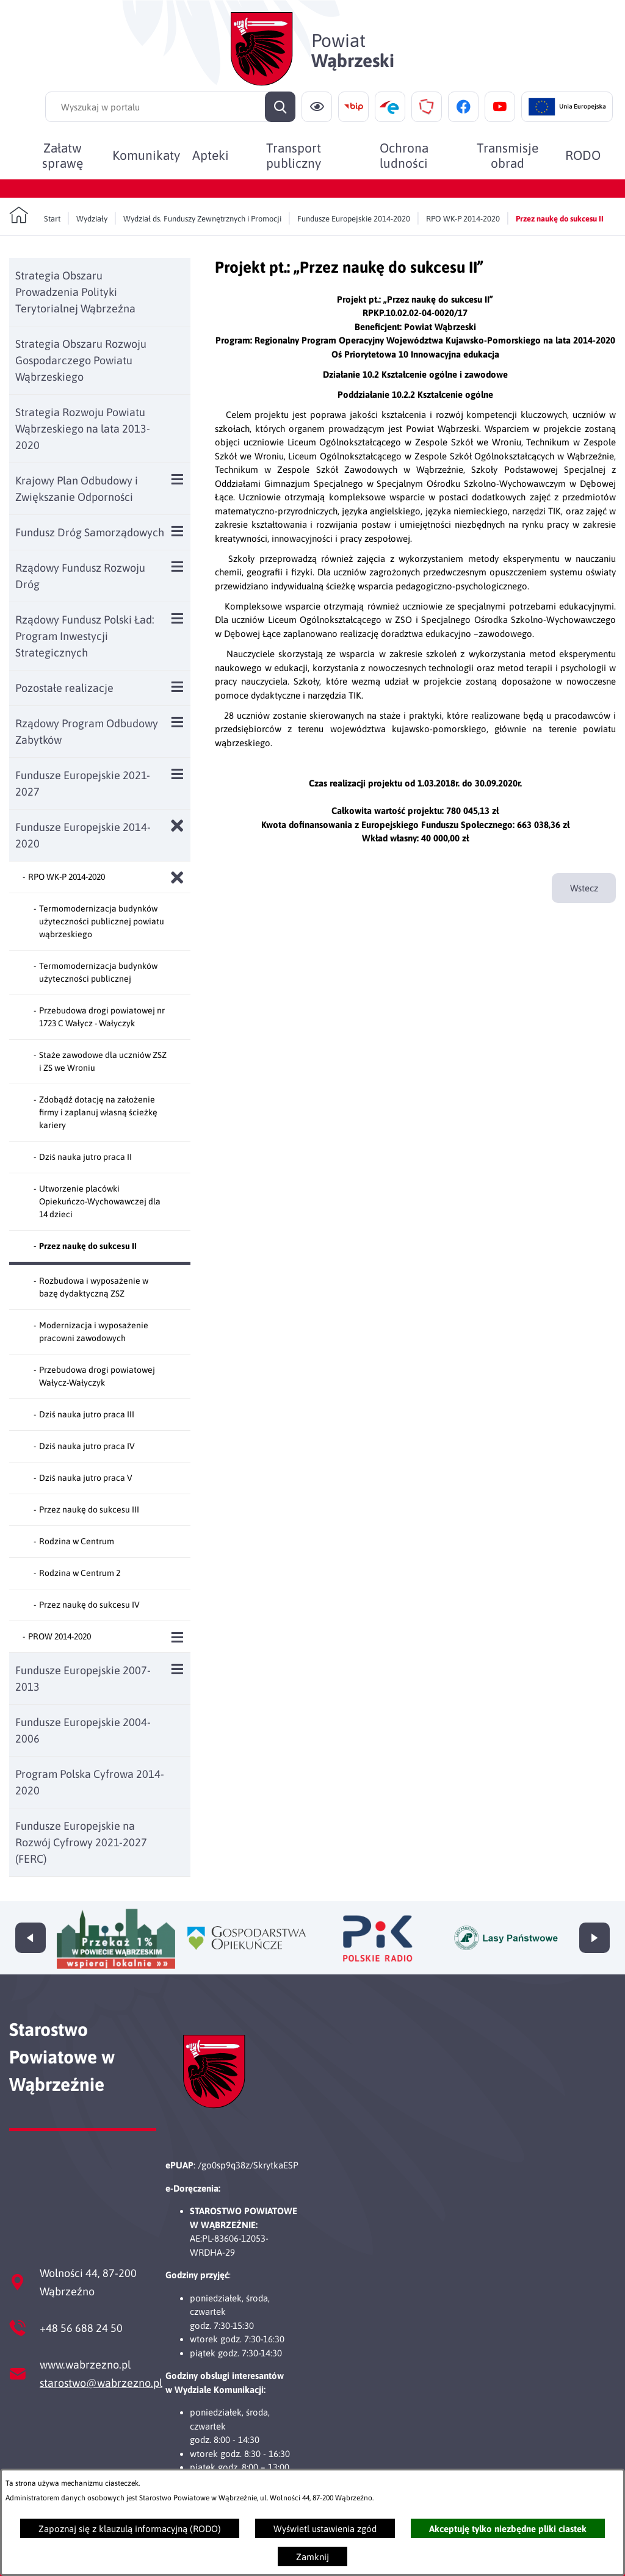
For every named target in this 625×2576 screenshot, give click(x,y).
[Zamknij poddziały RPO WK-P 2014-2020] (177, 878)
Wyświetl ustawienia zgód (325, 2529)
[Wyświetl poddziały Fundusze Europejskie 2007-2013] (177, 1669)
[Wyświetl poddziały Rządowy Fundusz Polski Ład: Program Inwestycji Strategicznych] (177, 618)
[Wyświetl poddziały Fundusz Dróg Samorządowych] (177, 531)
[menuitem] (62, 155)
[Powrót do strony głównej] (34, 215)
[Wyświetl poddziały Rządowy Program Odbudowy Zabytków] (177, 722)
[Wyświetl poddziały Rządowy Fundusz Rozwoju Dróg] (177, 566)
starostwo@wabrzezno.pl (101, 2382)
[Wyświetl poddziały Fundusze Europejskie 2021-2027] (177, 774)
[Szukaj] (280, 107)
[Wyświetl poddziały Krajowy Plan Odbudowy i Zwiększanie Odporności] (177, 479)
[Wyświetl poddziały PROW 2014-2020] (177, 1637)
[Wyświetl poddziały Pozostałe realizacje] (177, 687)
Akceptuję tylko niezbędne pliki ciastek (508, 2529)
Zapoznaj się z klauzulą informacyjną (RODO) (129, 2529)
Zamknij (312, 2557)
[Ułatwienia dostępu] (317, 107)
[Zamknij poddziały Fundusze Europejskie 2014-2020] (177, 826)
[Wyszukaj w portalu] (170, 107)
